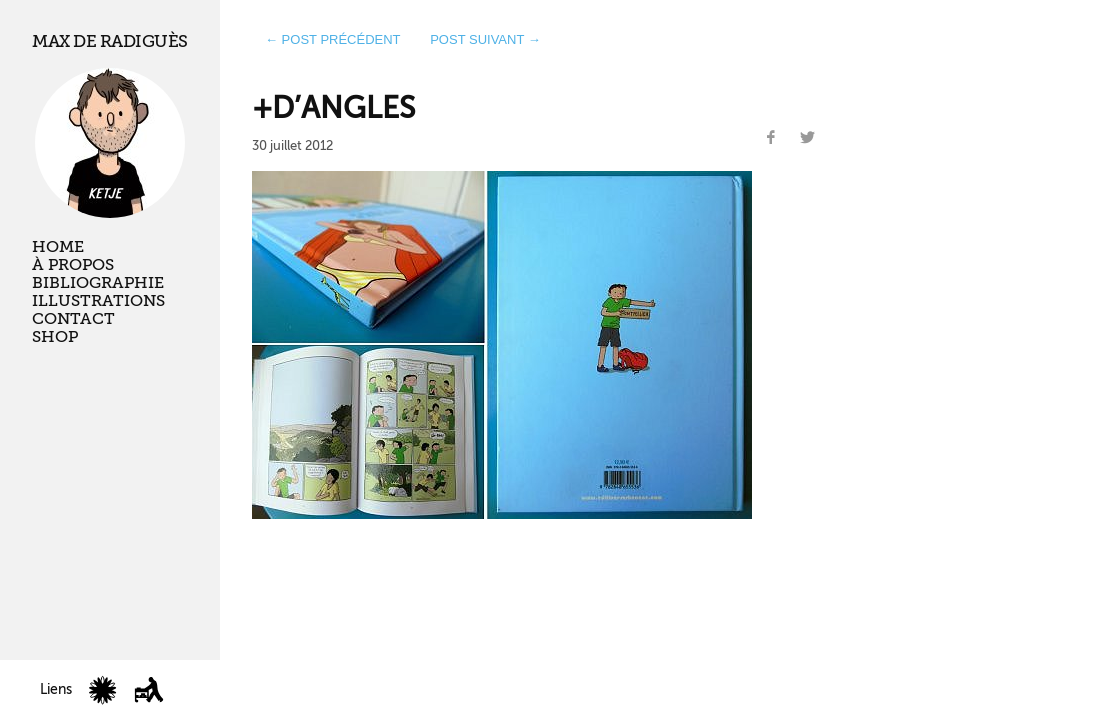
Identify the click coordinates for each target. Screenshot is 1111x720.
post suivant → (485, 39)
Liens (56, 689)
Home (58, 247)
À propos (73, 265)
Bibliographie (98, 283)
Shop (55, 337)
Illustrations (98, 301)
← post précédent (333, 39)
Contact (73, 319)
